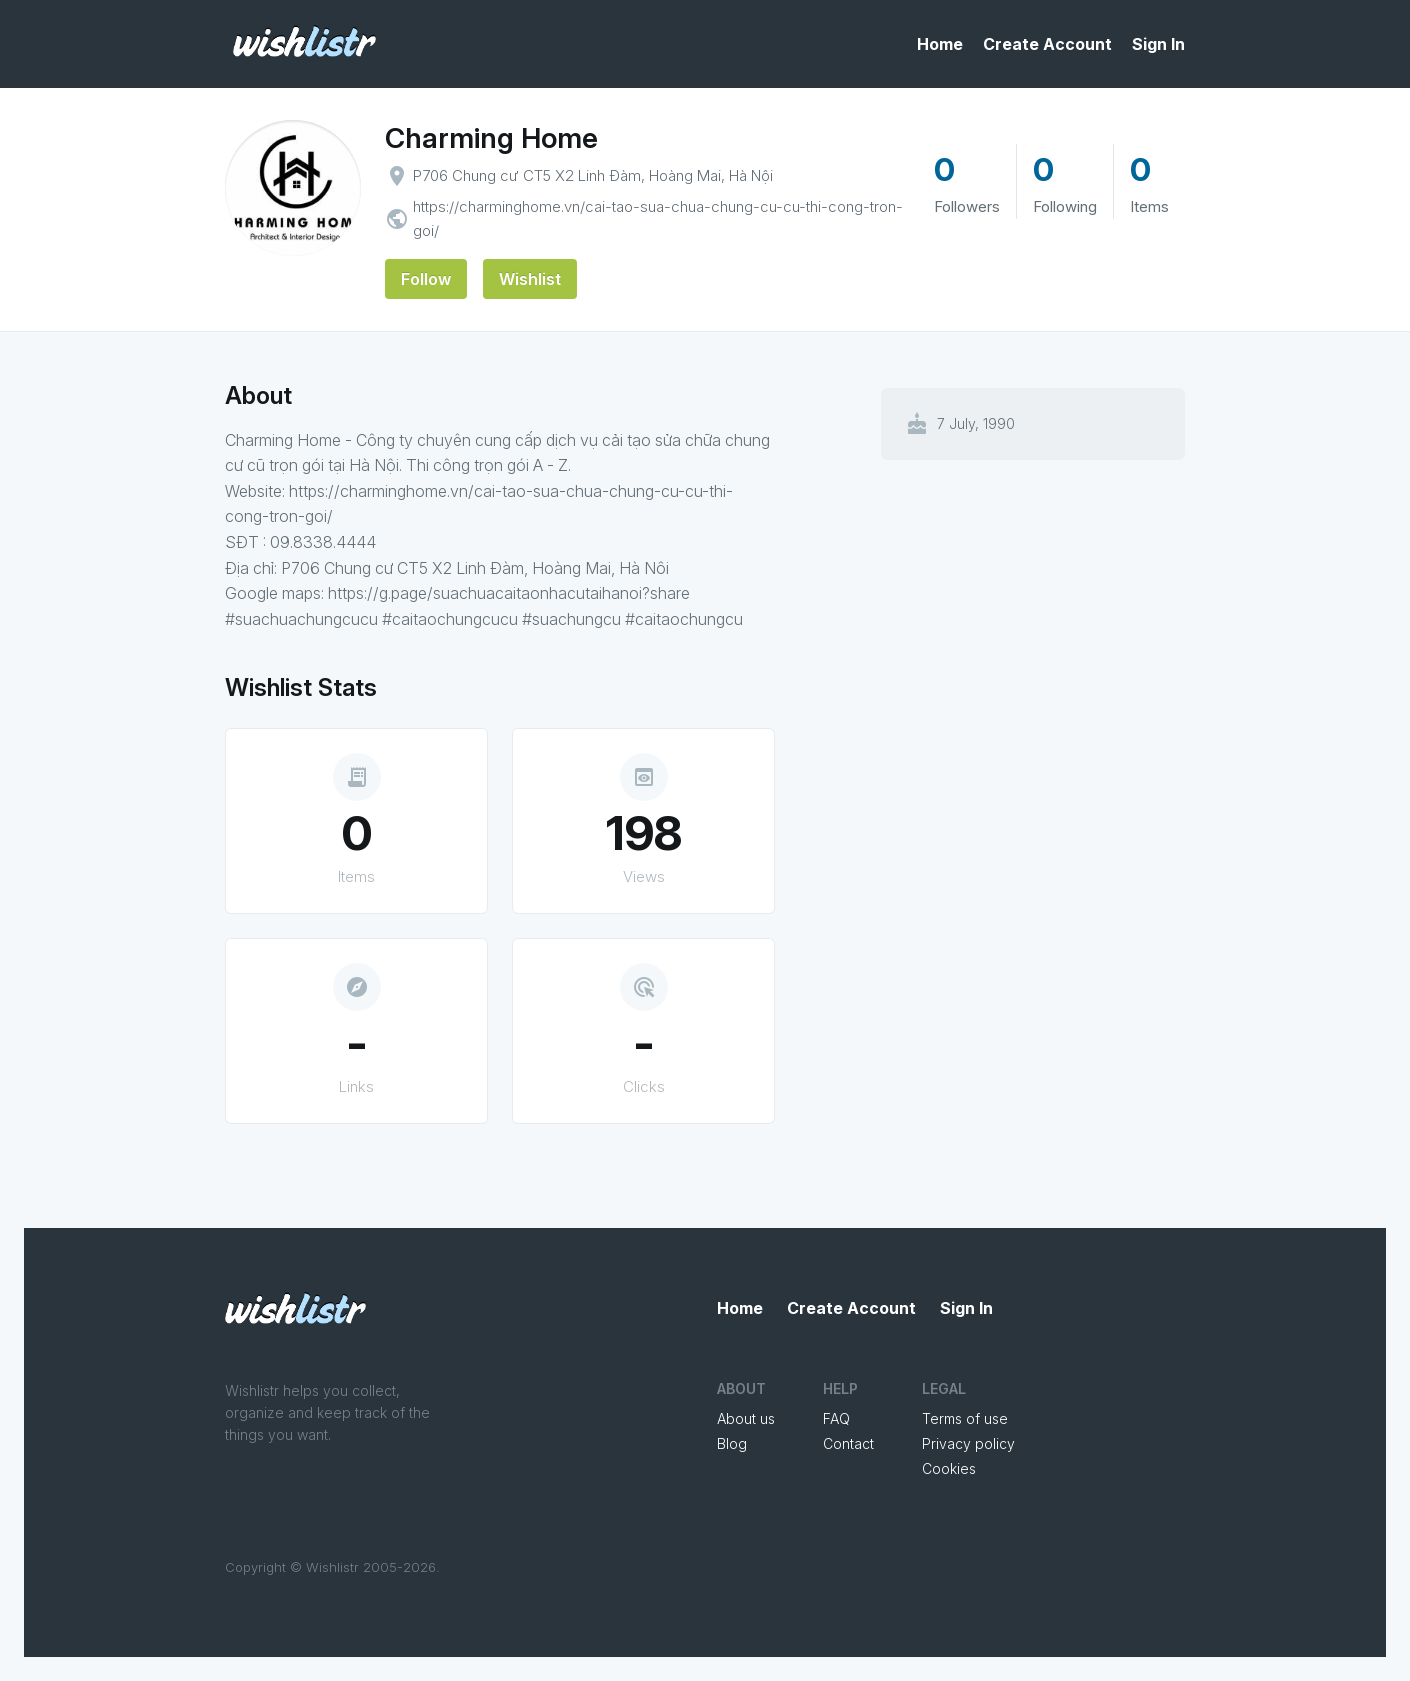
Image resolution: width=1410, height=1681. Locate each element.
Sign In (1158, 44)
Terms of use (965, 1418)
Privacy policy (968, 1443)
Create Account (1047, 44)
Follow (426, 279)
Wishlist (530, 279)
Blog (732, 1443)
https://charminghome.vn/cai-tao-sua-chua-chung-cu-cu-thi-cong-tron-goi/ (658, 218)
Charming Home (491, 138)
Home (940, 44)
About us (746, 1418)
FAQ (836, 1418)
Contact (848, 1443)
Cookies (949, 1468)
